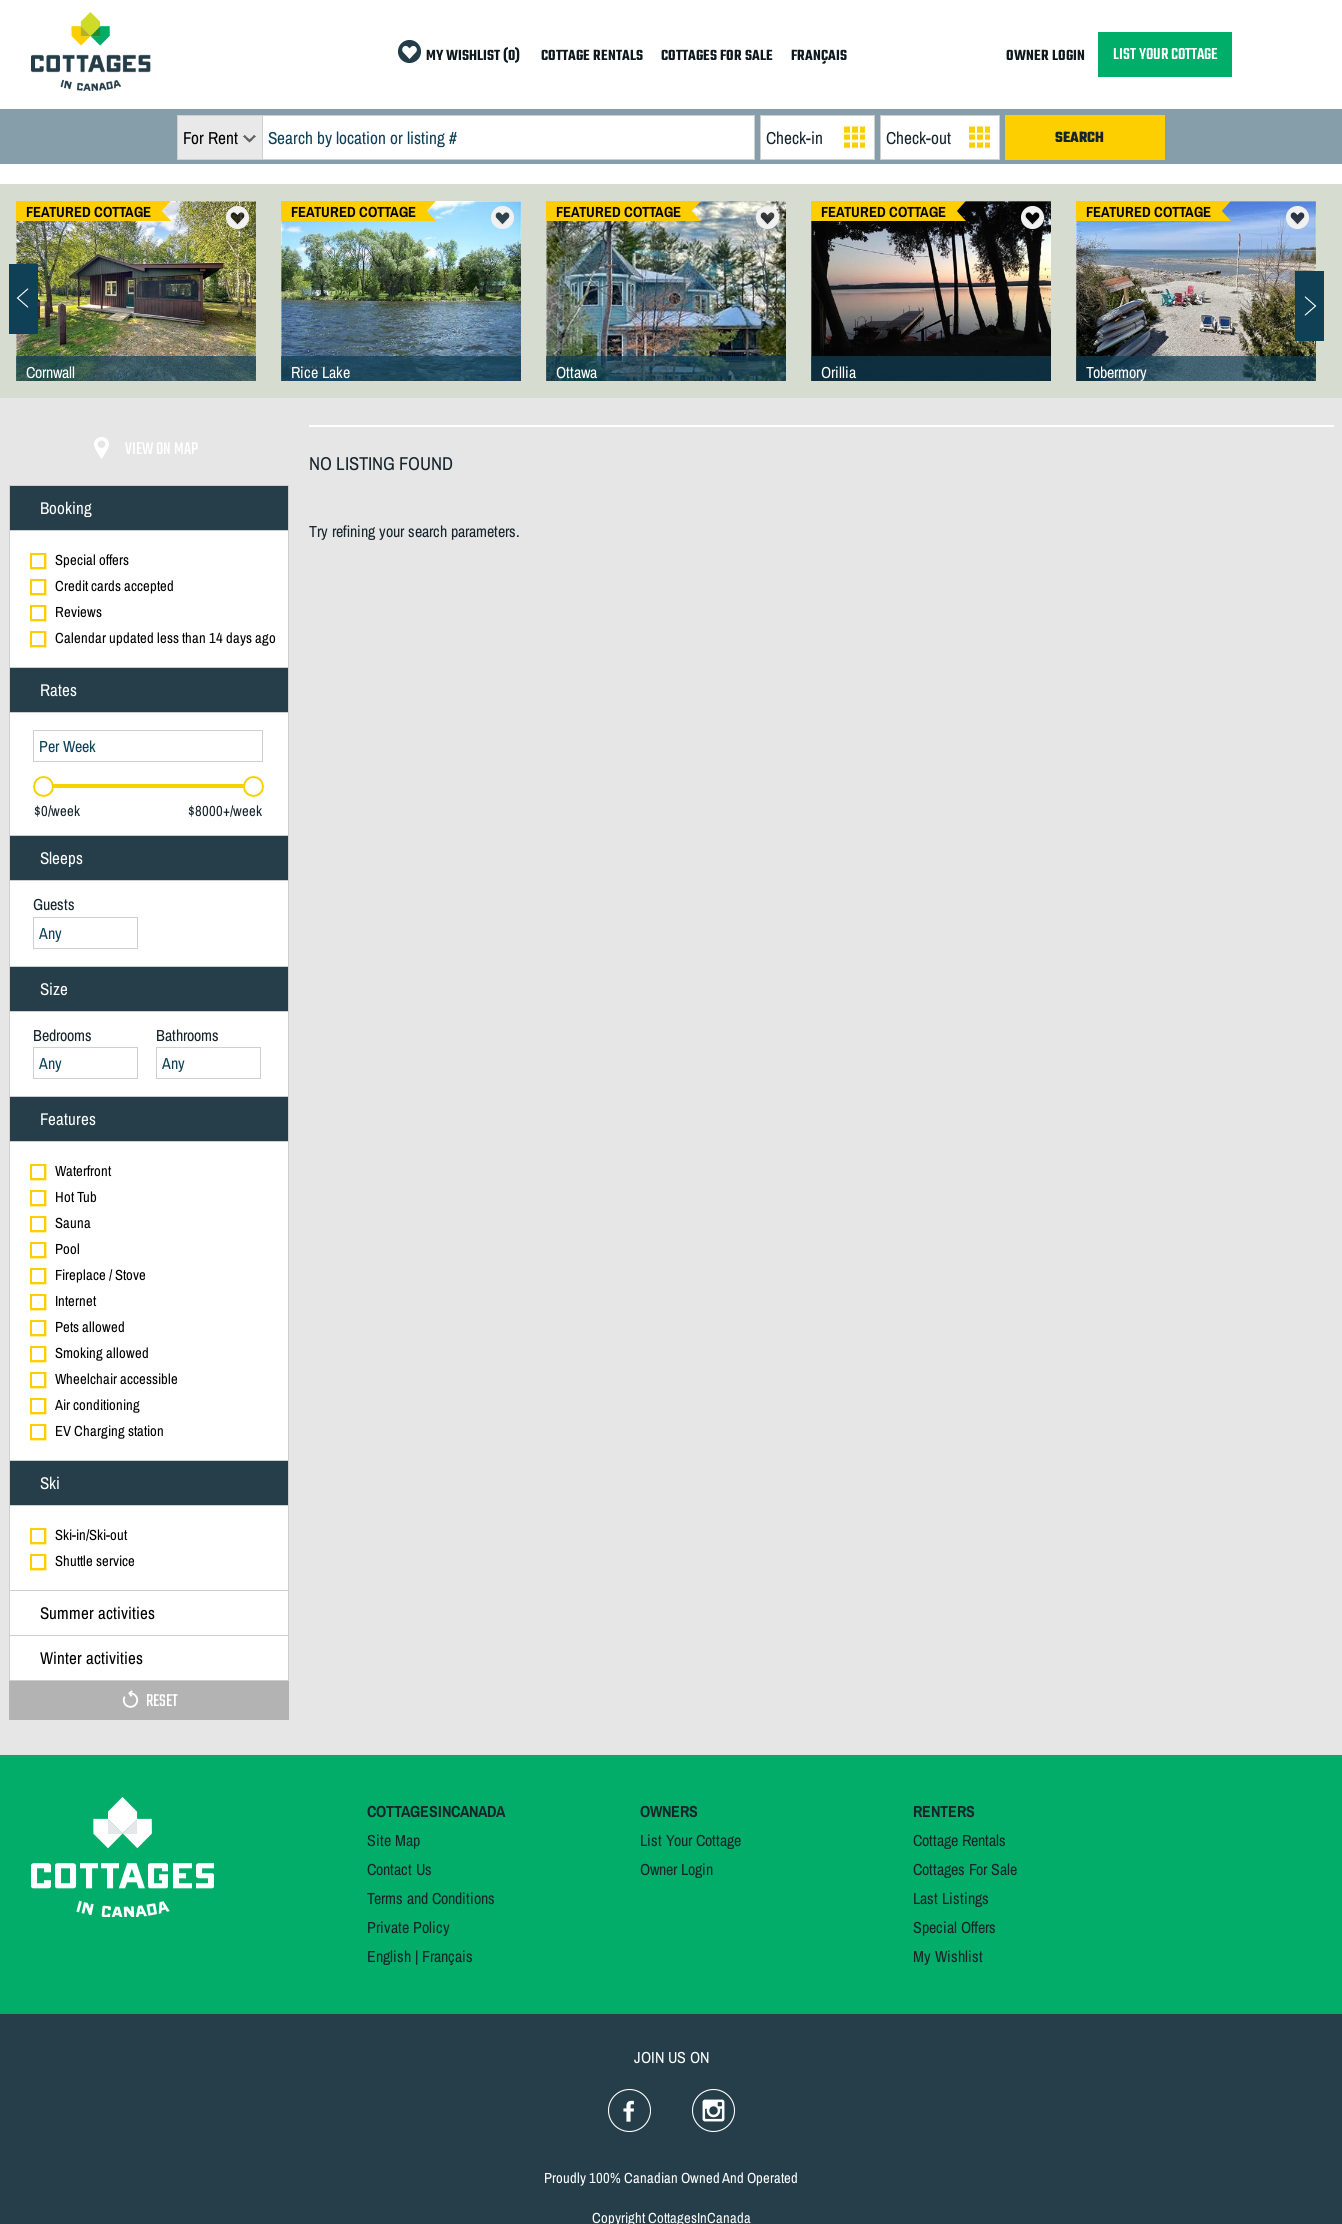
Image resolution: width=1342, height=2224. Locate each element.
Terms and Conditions (431, 1898)
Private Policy (408, 1927)
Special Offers (954, 1927)
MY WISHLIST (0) (473, 56)
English (389, 1956)
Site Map (393, 1840)
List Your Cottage (690, 1840)
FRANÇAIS (819, 56)
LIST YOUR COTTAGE (1165, 54)
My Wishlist (948, 1956)
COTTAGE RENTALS (592, 56)
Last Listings (951, 1898)
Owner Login (676, 1869)
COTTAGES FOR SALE (717, 56)
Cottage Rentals (959, 1840)
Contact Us (399, 1869)
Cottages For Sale (965, 1869)
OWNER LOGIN (1045, 56)
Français (447, 1956)
